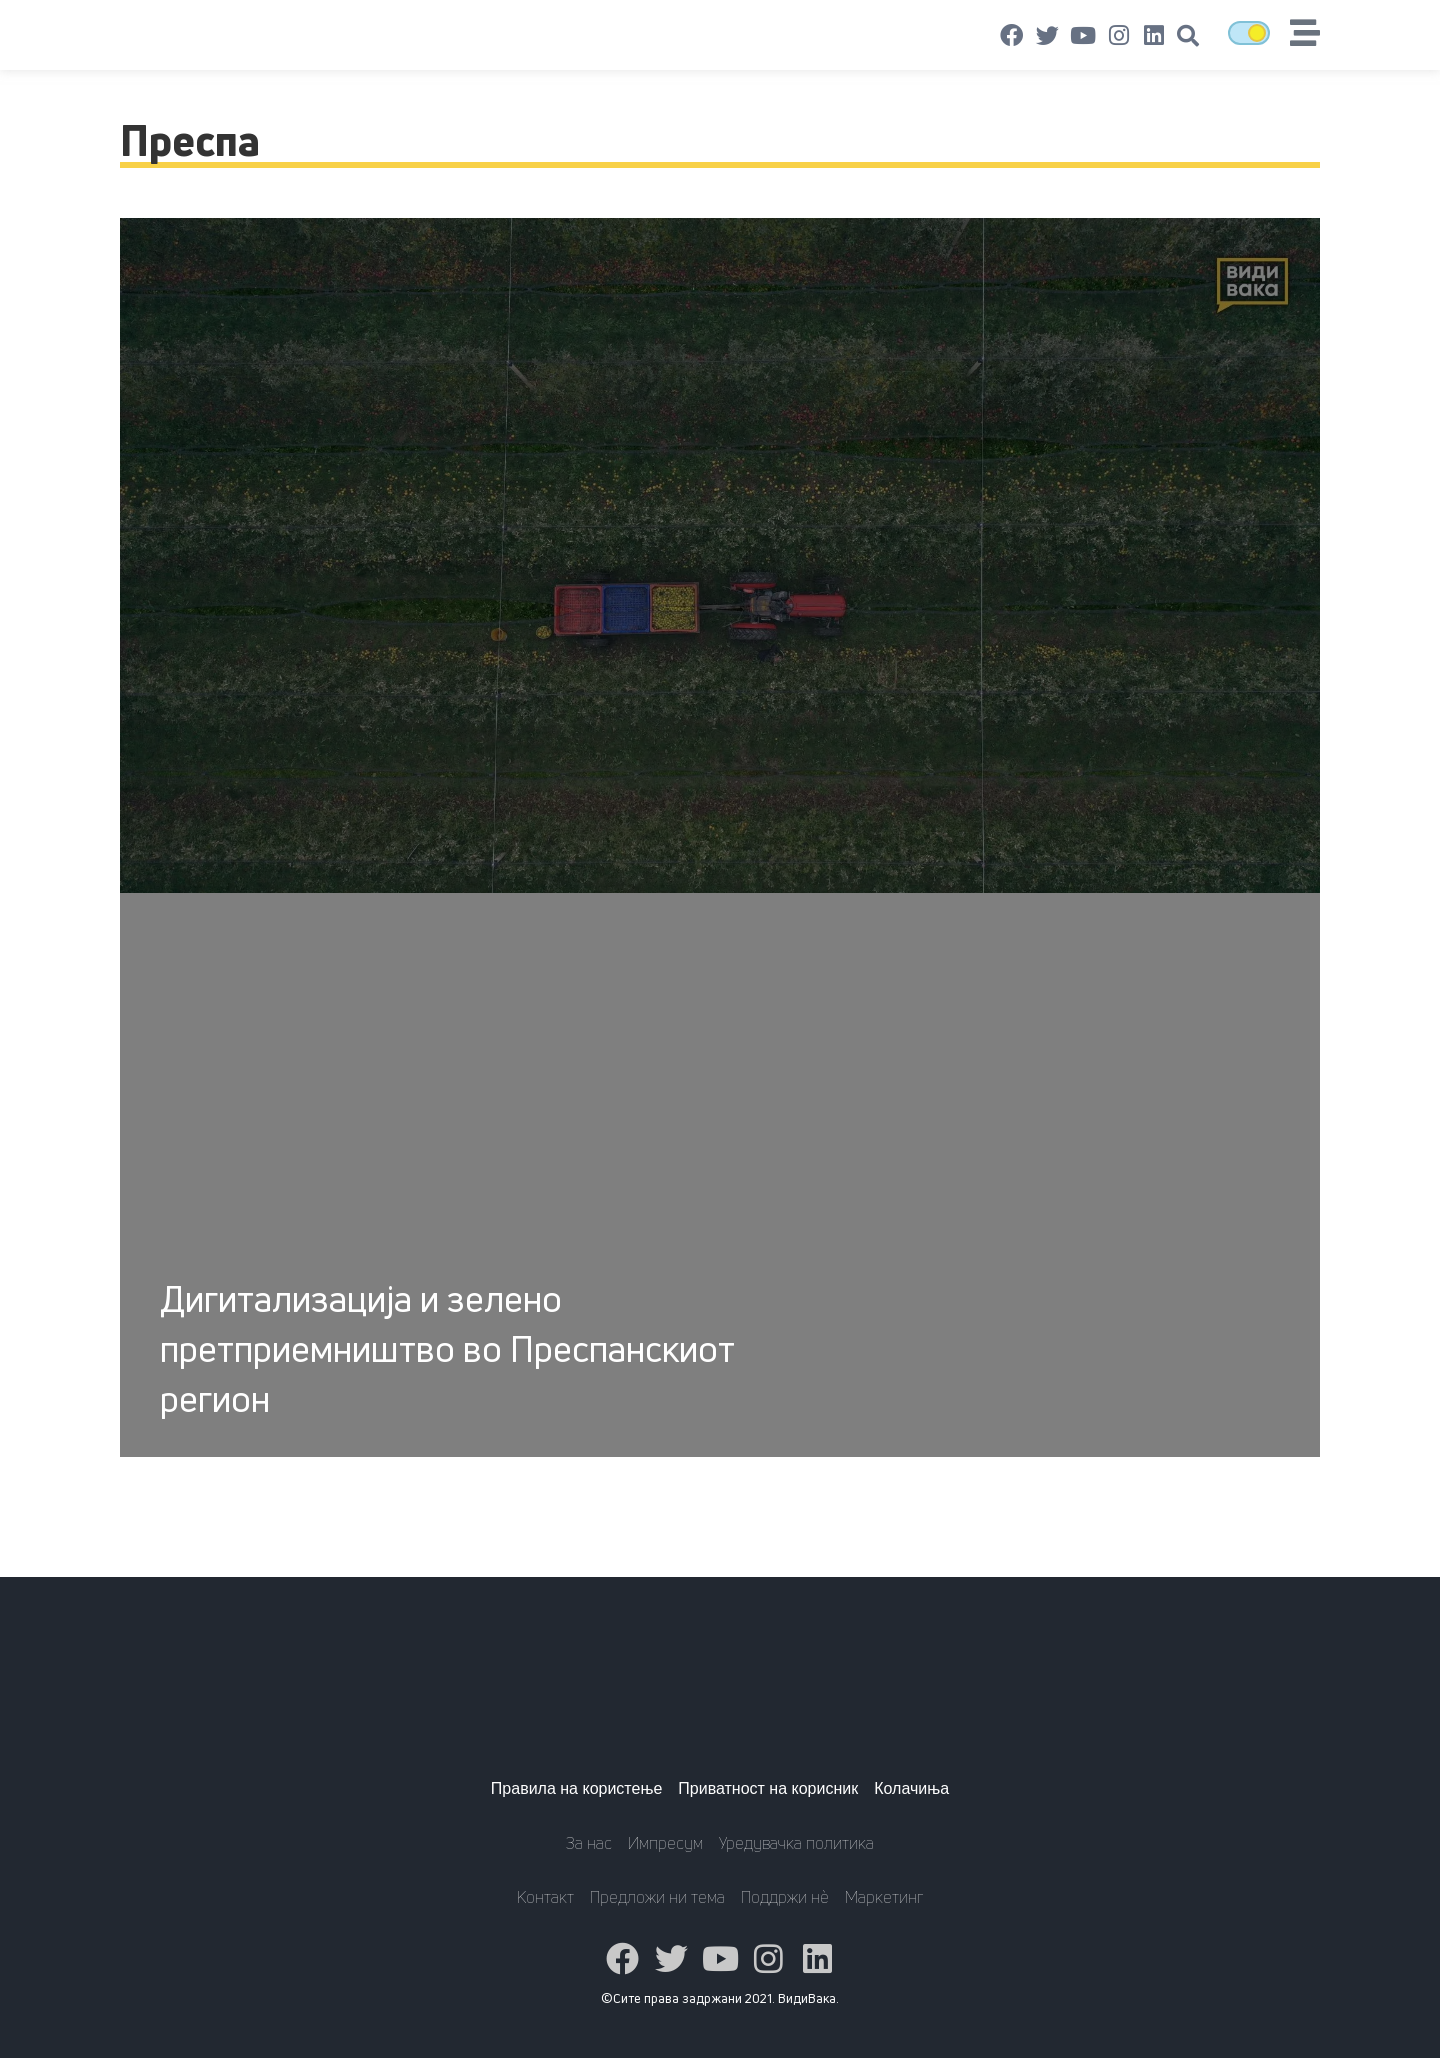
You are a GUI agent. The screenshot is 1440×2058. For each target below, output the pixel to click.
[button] (1188, 36)
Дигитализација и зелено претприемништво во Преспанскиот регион (447, 1348)
